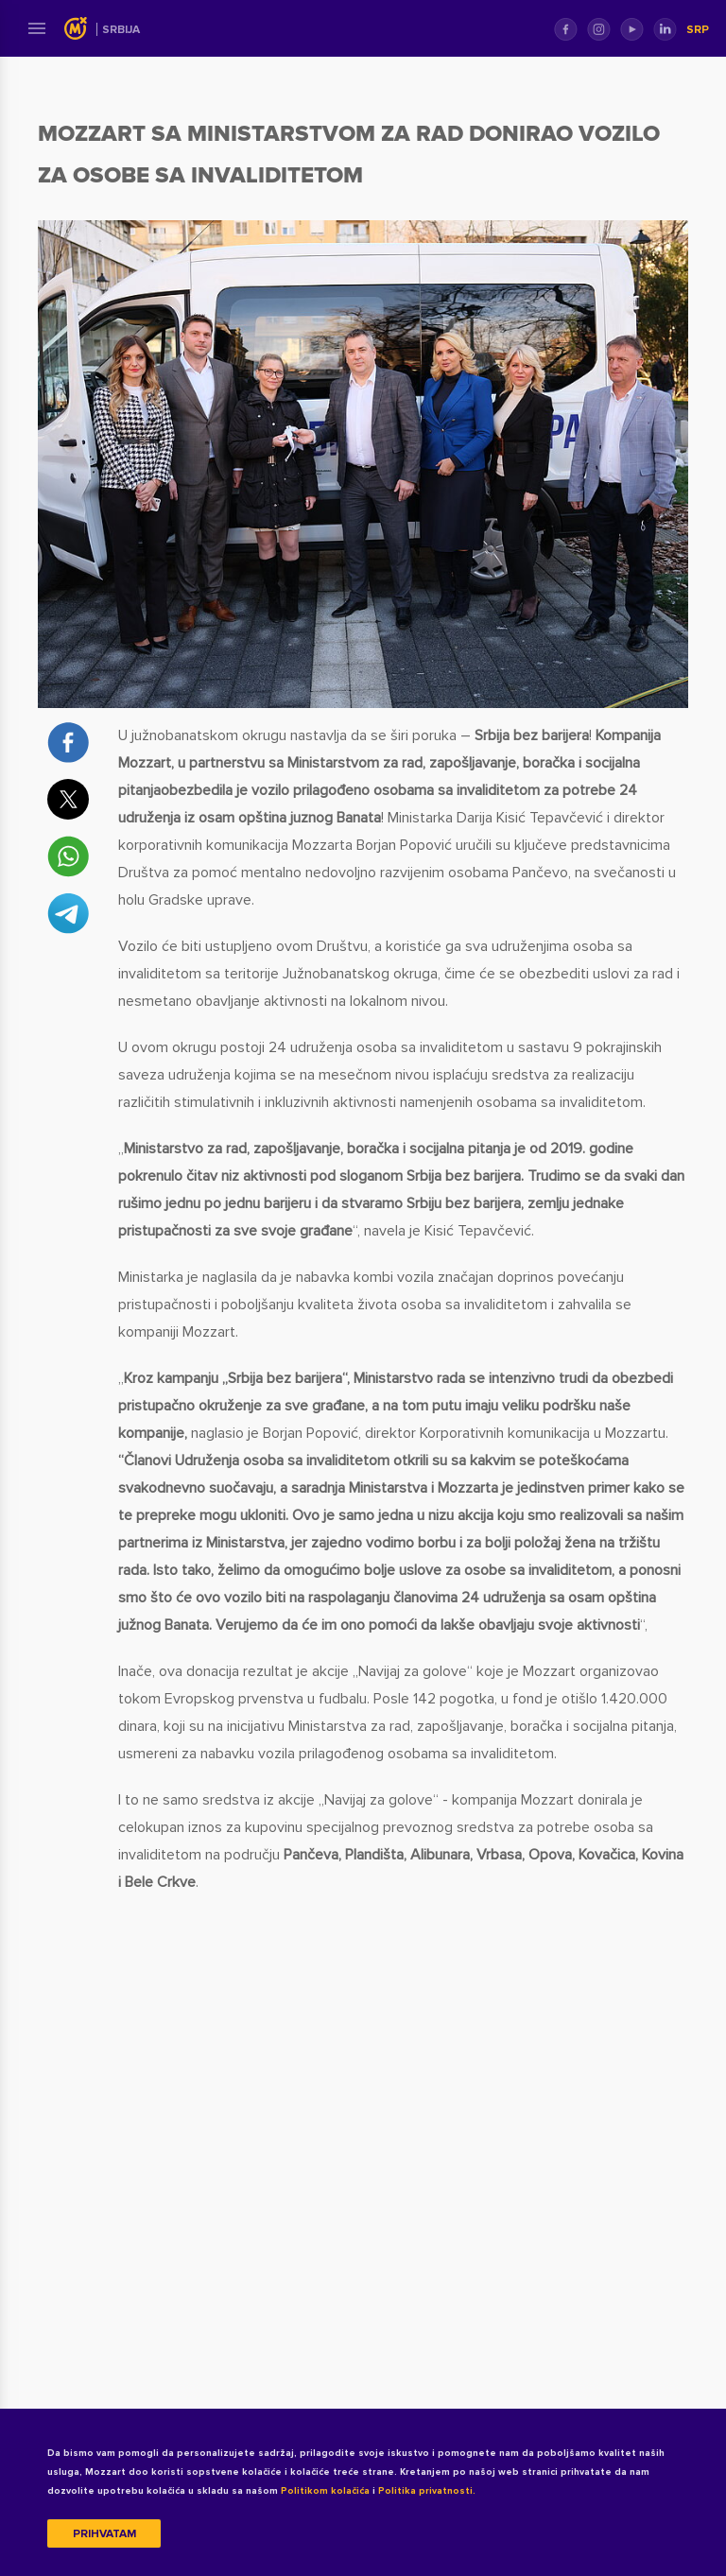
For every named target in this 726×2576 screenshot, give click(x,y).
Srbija (121, 30)
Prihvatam (104, 2534)
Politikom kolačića (325, 2491)
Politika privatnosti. (426, 2491)
